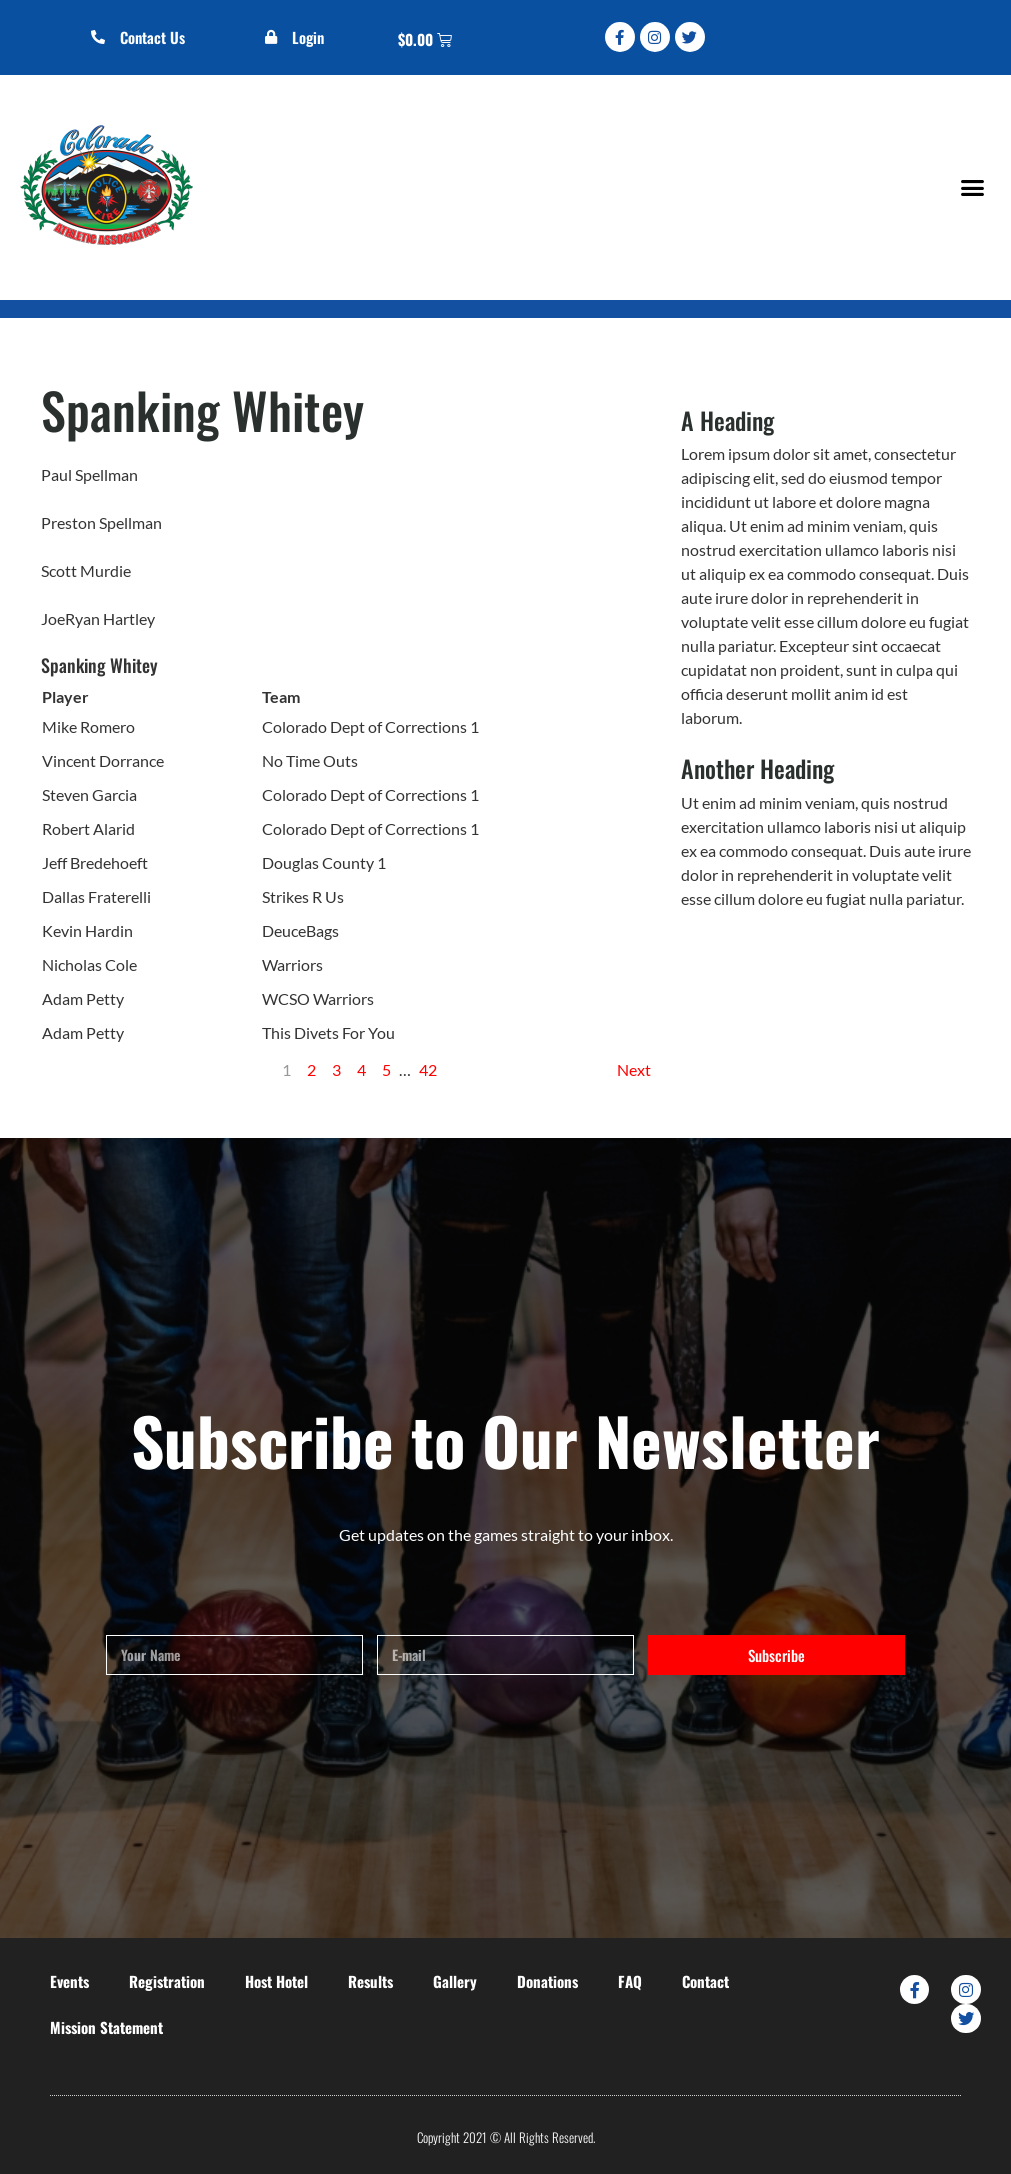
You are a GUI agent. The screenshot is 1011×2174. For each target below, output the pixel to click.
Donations (547, 1981)
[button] (972, 187)
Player (65, 696)
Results (370, 1981)
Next (634, 1069)
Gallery (455, 1981)
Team (281, 696)
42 (428, 1069)
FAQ (630, 1981)
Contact (705, 1981)
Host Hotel (276, 1981)
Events (69, 1981)
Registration (167, 1981)
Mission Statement (106, 2027)
